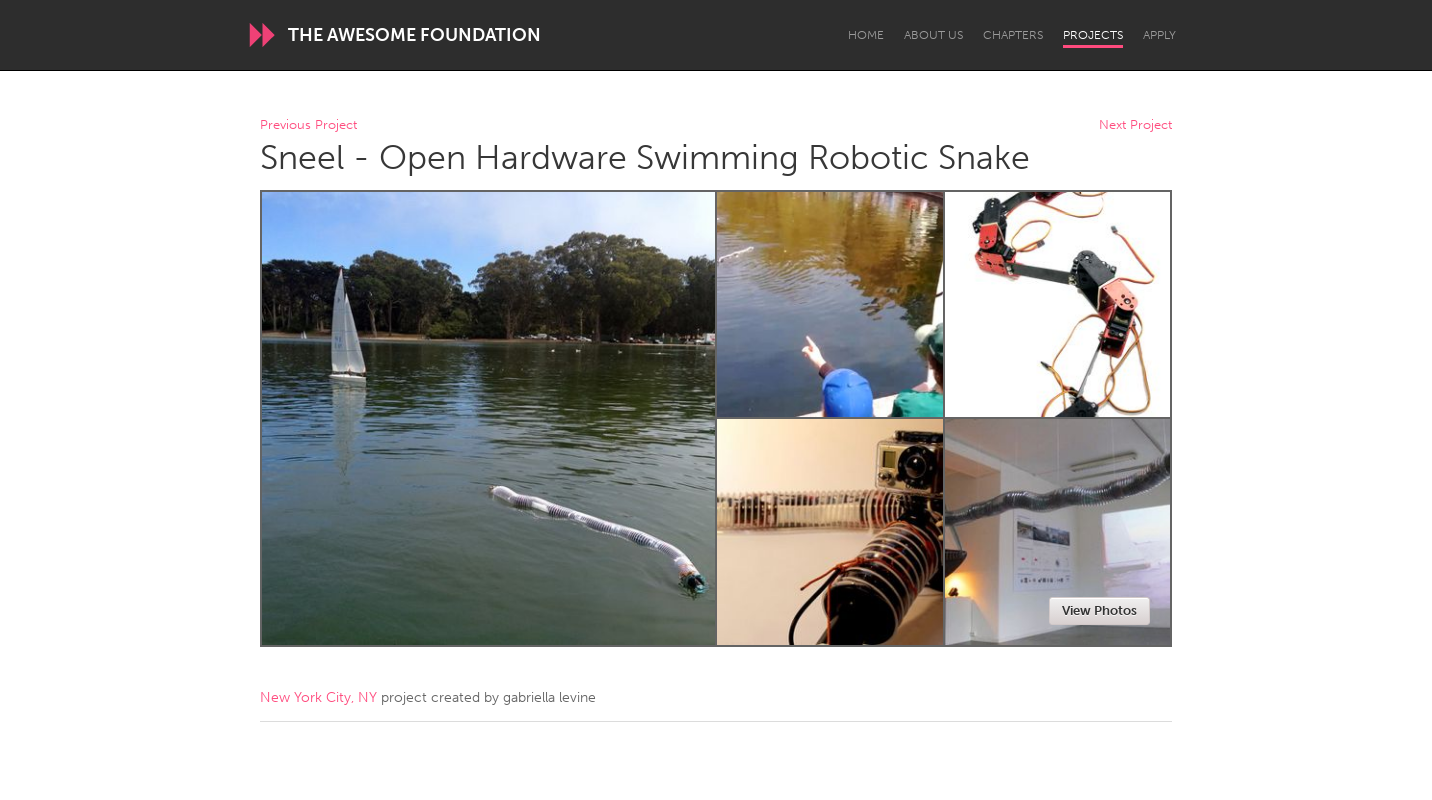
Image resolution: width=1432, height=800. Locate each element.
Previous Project (308, 125)
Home (866, 35)
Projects (1093, 35)
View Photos (1099, 610)
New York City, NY (318, 697)
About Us (933, 35)
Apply (1159, 35)
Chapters (1013, 35)
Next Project (1135, 125)
